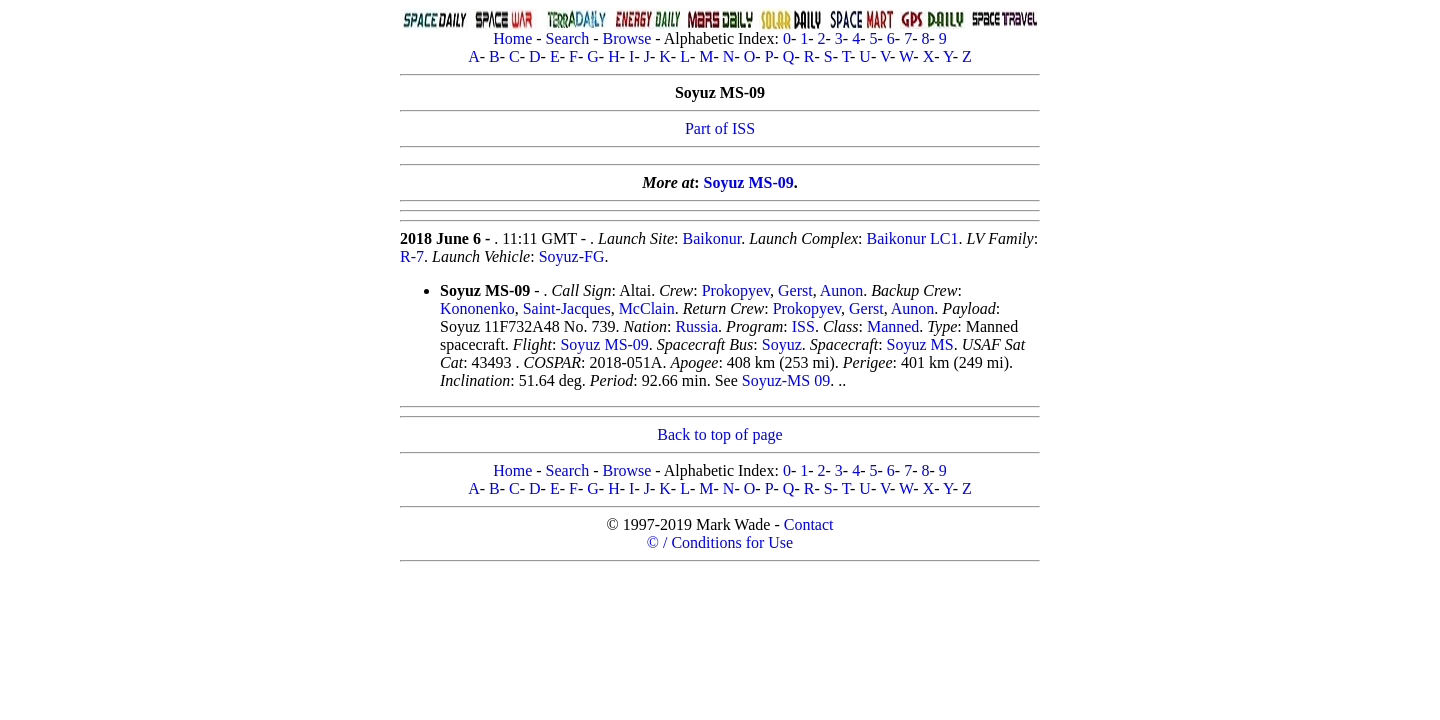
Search (568, 38)
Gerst (795, 290)
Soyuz (782, 344)
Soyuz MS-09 (749, 182)
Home (512, 38)
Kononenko (477, 308)
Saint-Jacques (567, 308)
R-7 (412, 256)
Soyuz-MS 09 (786, 380)
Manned (893, 326)
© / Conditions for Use (720, 542)
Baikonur (712, 238)
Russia (696, 326)
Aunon (842, 290)
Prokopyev (736, 290)
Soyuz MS (920, 344)
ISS (803, 326)
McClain (647, 308)
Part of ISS (720, 128)
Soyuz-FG (572, 256)
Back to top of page (719, 434)
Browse (626, 38)
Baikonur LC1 (913, 238)
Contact (809, 524)
